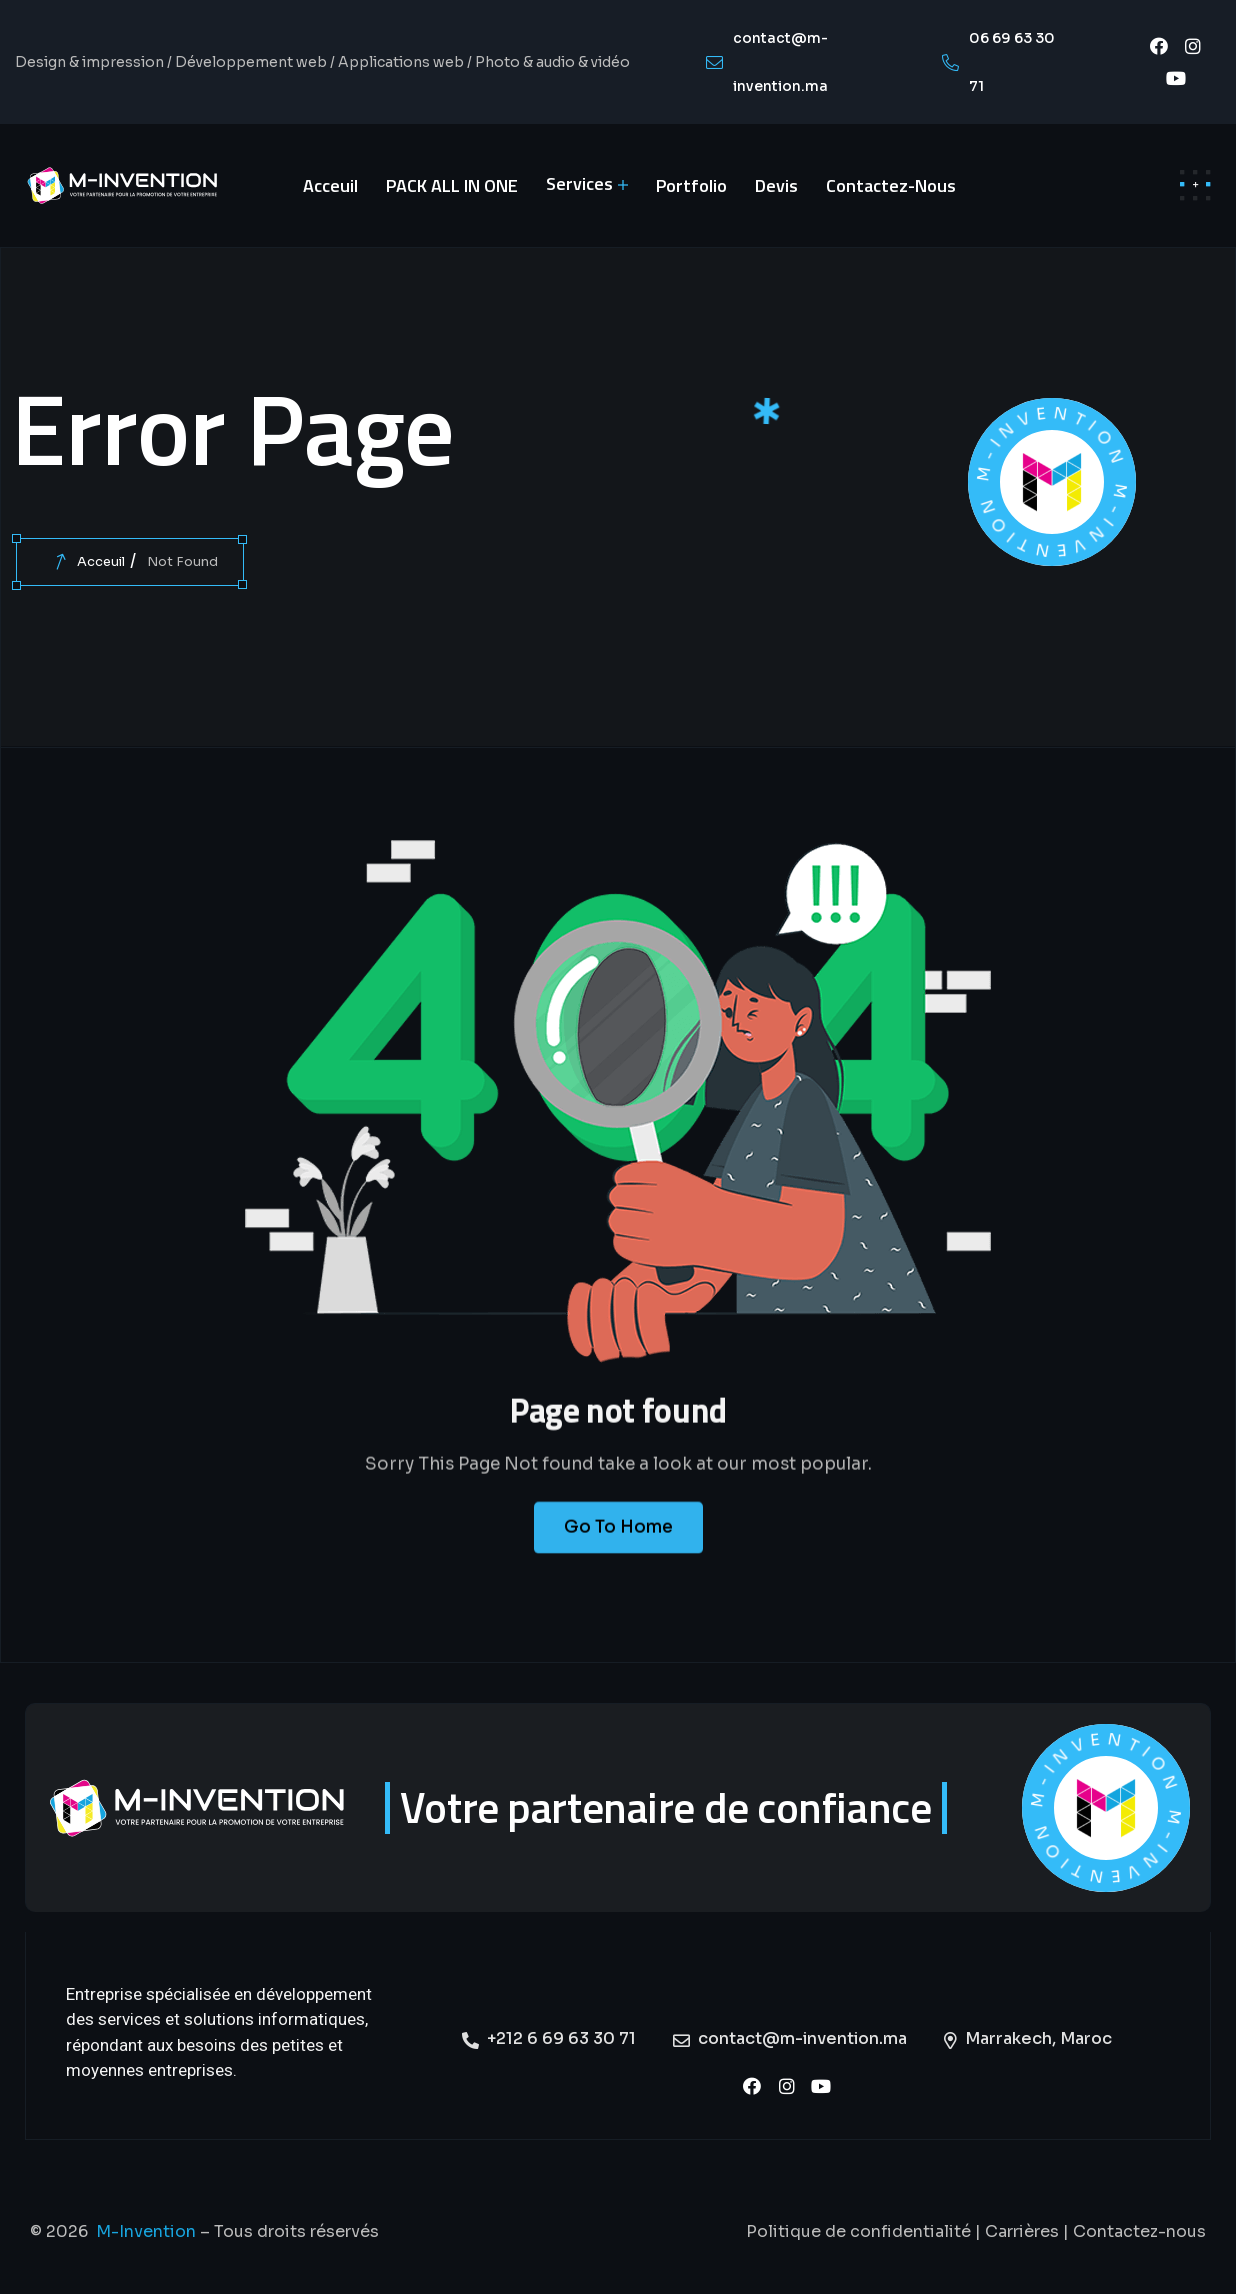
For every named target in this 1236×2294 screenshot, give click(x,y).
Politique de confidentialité (858, 2231)
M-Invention (146, 2231)
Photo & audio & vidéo (552, 62)
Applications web (401, 62)
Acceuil (101, 561)
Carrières (1022, 2231)
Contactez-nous (1139, 2231)
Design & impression (89, 62)
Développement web (251, 62)
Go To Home (618, 1548)
